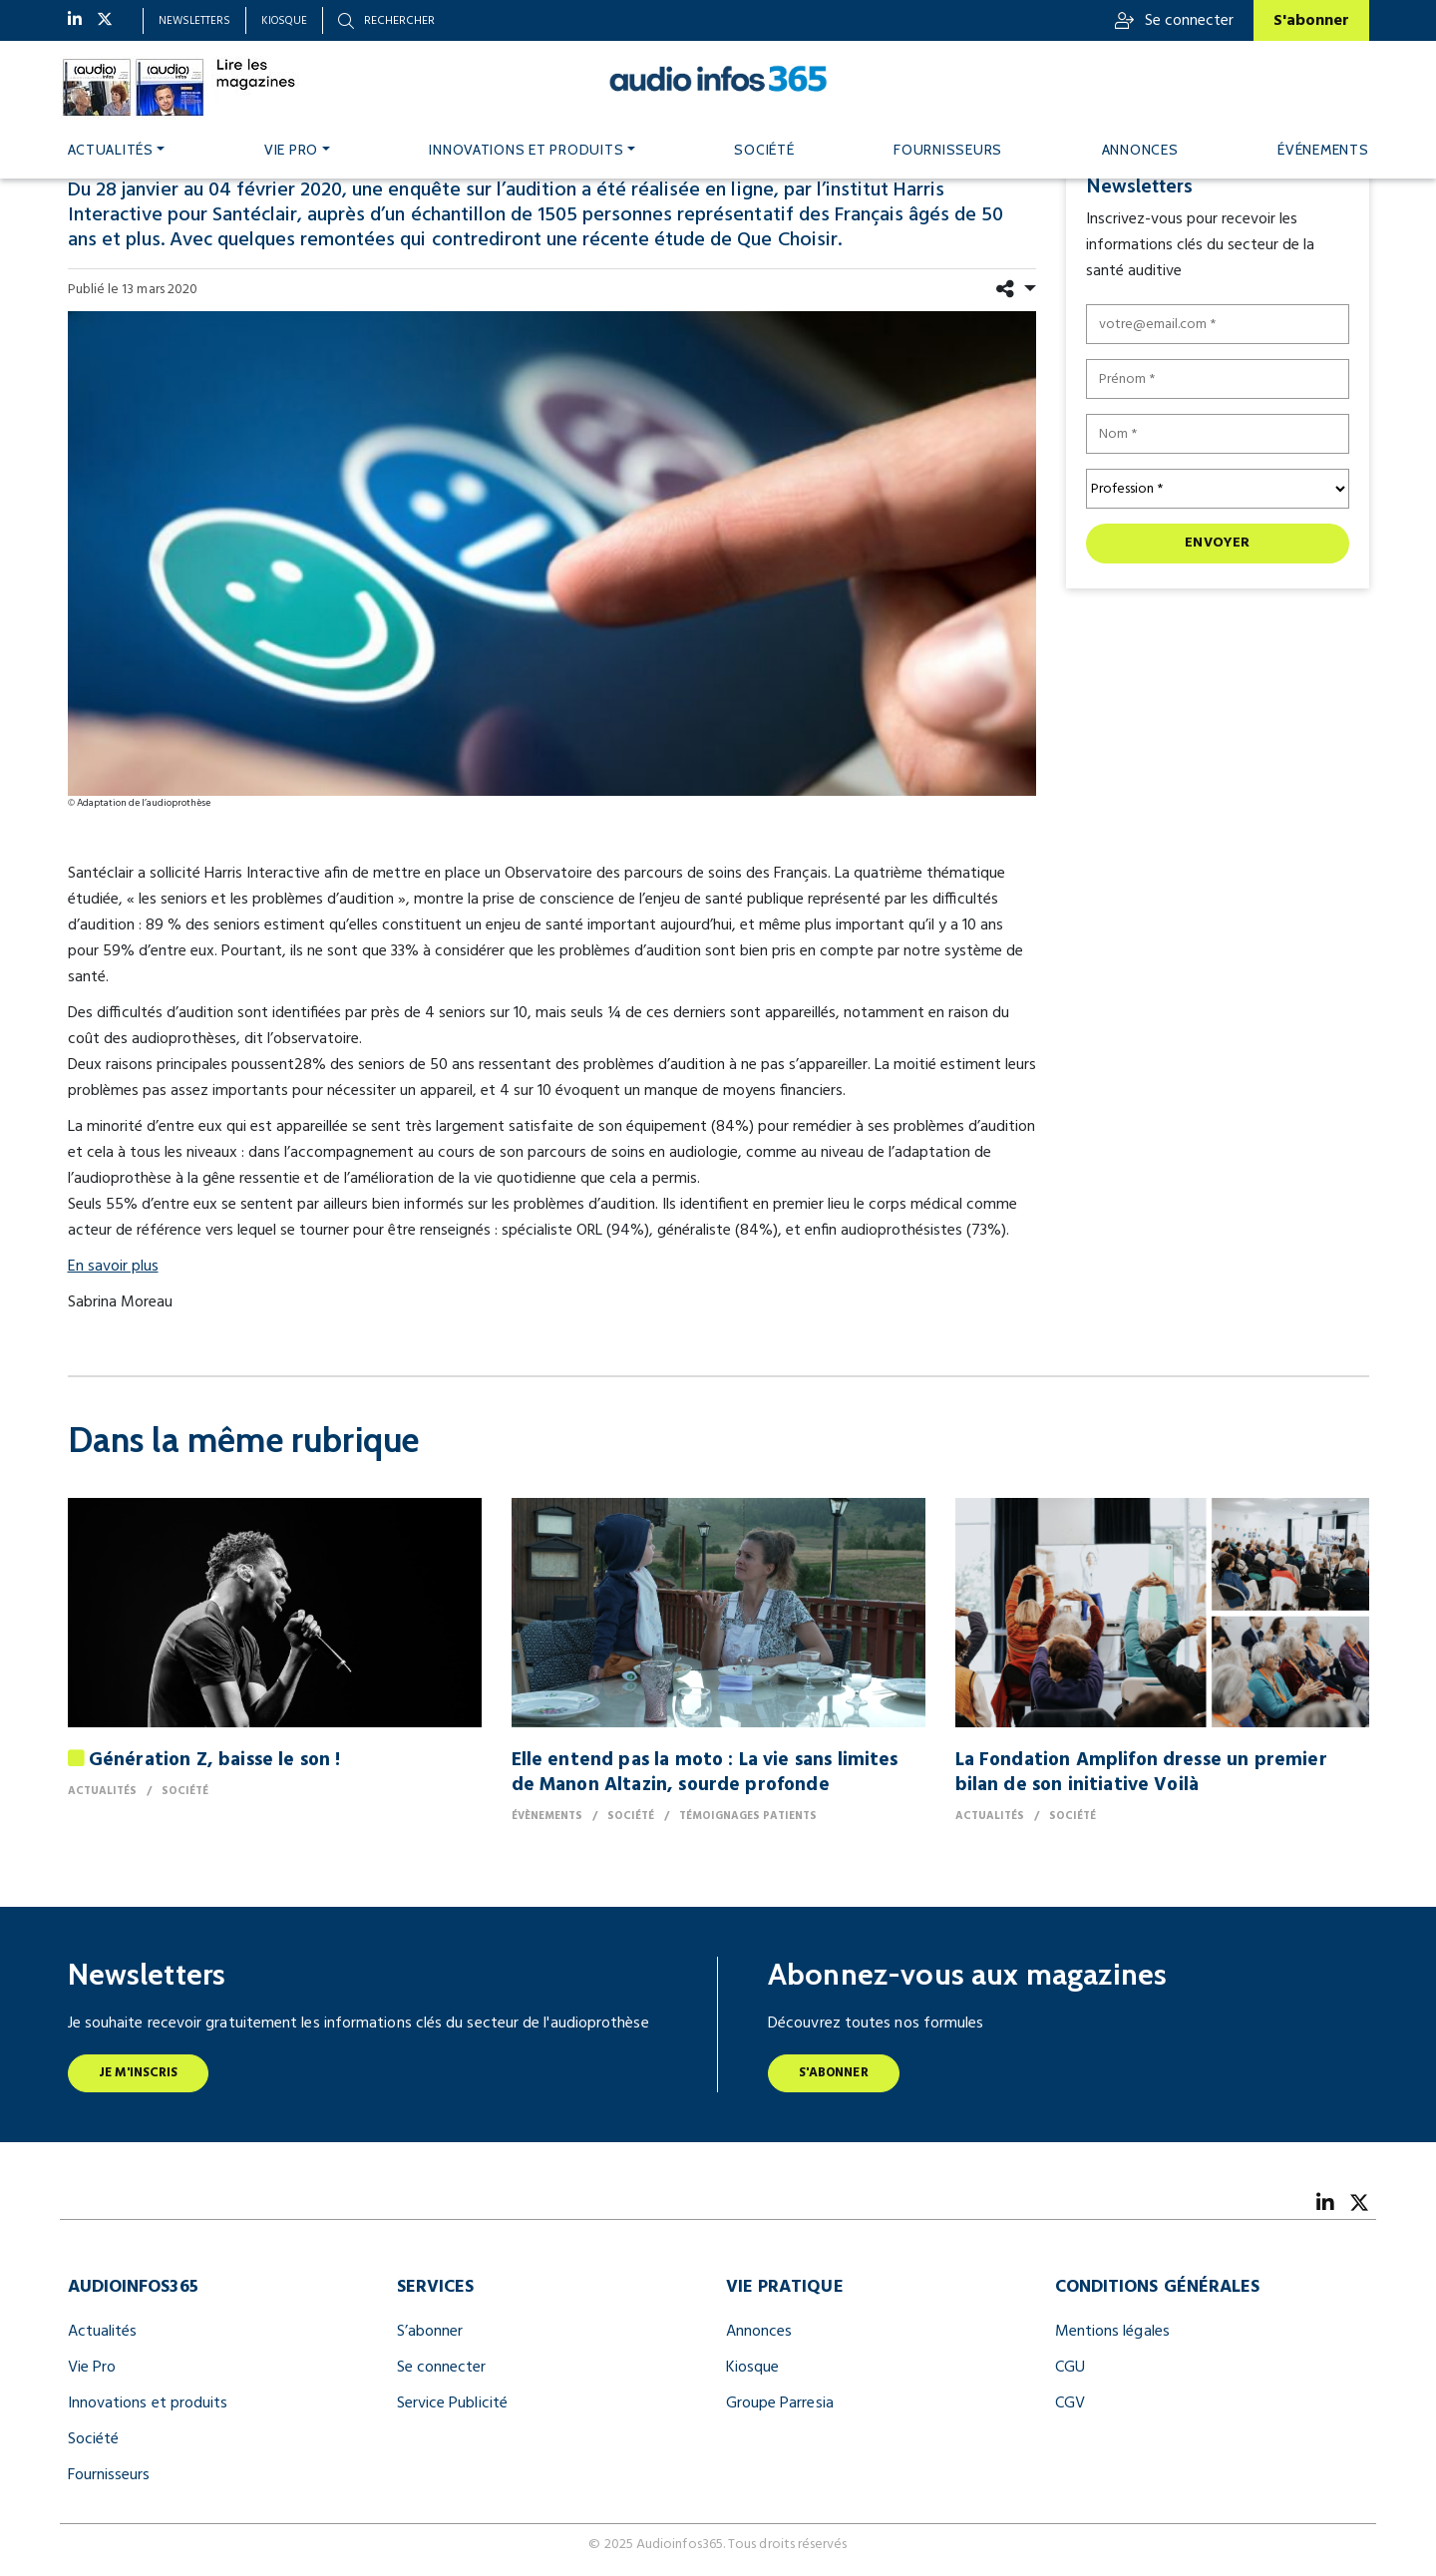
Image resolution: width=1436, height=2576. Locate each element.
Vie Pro (92, 2368)
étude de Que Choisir (746, 240)
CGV (1070, 2403)
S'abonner (1311, 21)
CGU (1070, 2368)
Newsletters (194, 21)
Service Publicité (452, 2403)
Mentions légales (1112, 2332)
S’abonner (430, 2332)
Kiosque (284, 21)
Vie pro (291, 150)
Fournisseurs (948, 150)
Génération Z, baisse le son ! (215, 1760)
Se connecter (1174, 21)
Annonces (1140, 150)
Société (764, 150)
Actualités (111, 150)
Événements (1322, 150)
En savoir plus (113, 1267)
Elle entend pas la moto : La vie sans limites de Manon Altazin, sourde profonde (705, 1772)
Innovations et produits (526, 150)
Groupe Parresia (780, 2403)
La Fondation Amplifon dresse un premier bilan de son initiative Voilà (1141, 1772)
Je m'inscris (139, 2072)
